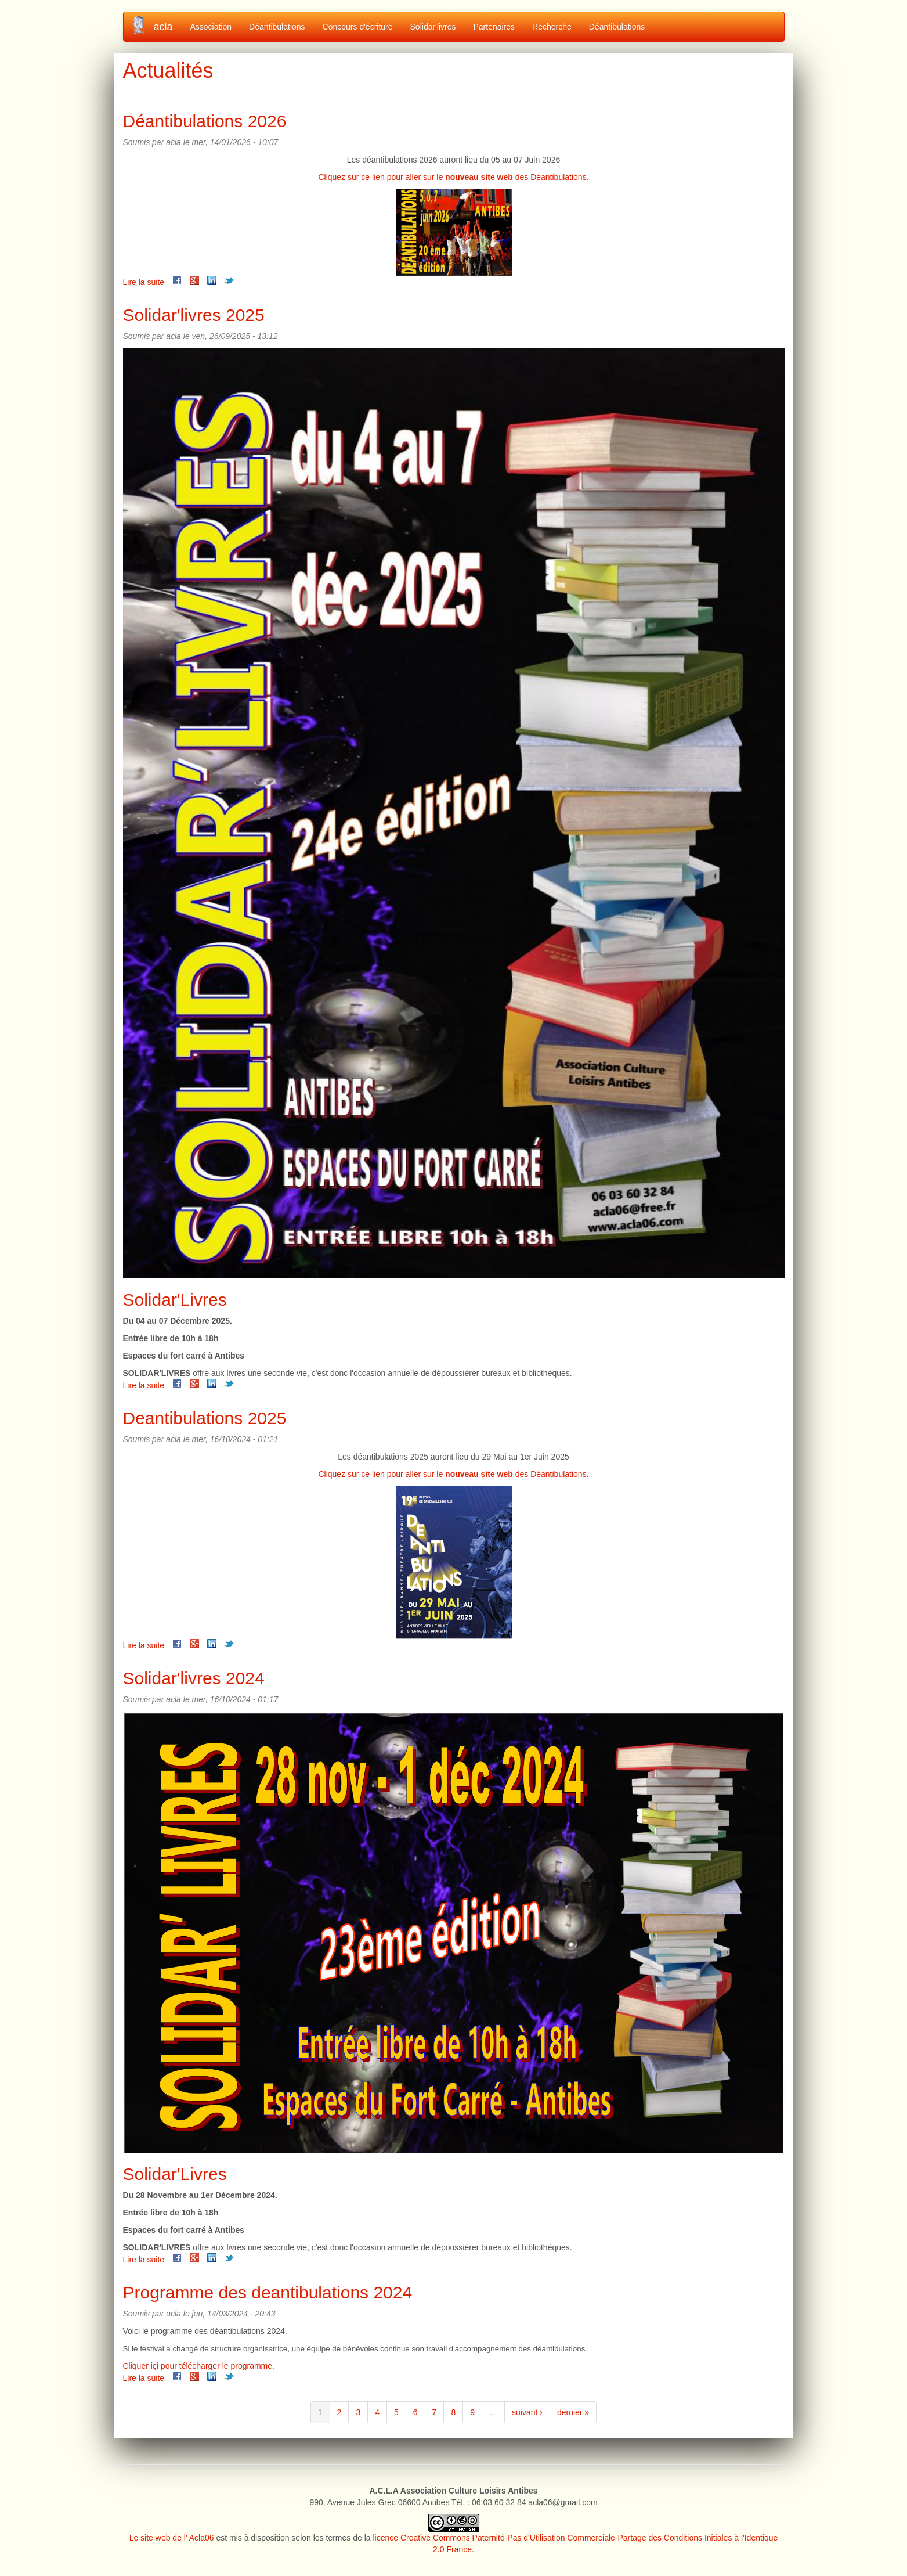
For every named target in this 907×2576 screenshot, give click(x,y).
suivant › (527, 2412)
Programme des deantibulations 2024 (268, 2292)
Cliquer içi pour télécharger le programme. (198, 2365)
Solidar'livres (433, 26)
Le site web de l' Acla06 (171, 2537)
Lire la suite (144, 282)
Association (211, 26)
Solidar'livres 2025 (194, 315)
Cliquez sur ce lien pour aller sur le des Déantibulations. (453, 177)
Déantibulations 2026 (205, 121)
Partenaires (494, 26)
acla (162, 27)
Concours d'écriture (358, 26)
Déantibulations (277, 26)
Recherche (552, 26)
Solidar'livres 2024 (194, 1678)
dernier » (573, 2412)
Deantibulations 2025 (205, 1418)
